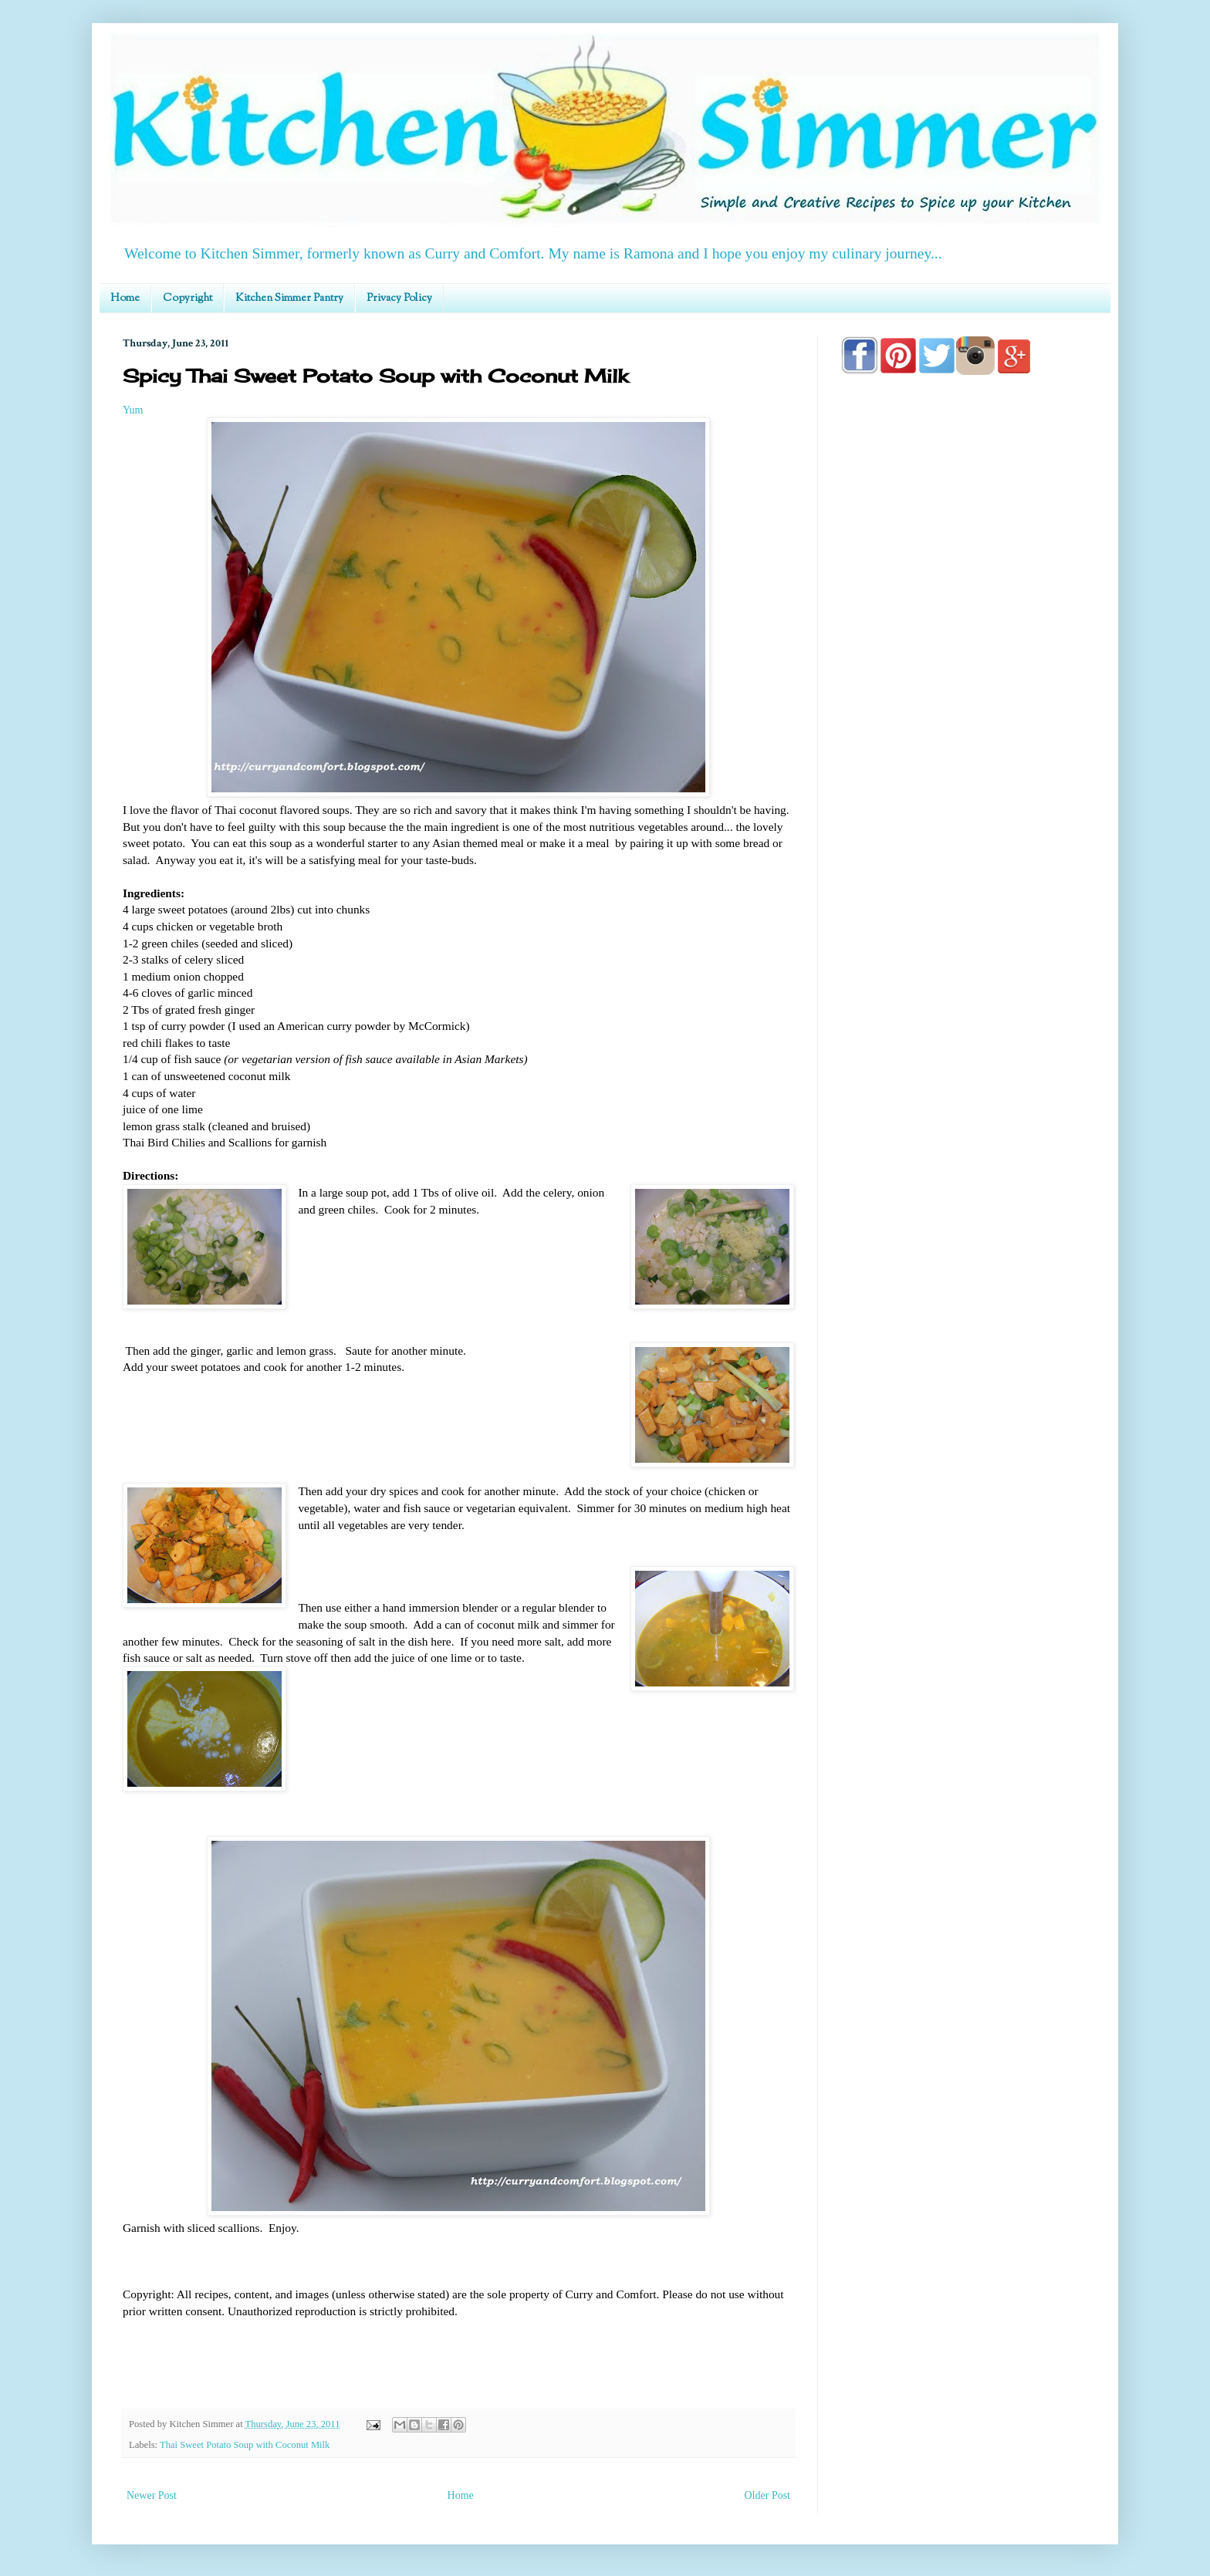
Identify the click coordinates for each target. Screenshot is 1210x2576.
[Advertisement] (963, 827)
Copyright (187, 298)
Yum (133, 410)
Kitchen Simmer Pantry (289, 298)
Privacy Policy (399, 298)
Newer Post (152, 2495)
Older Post (768, 2495)
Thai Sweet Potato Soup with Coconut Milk (245, 2444)
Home (125, 298)
